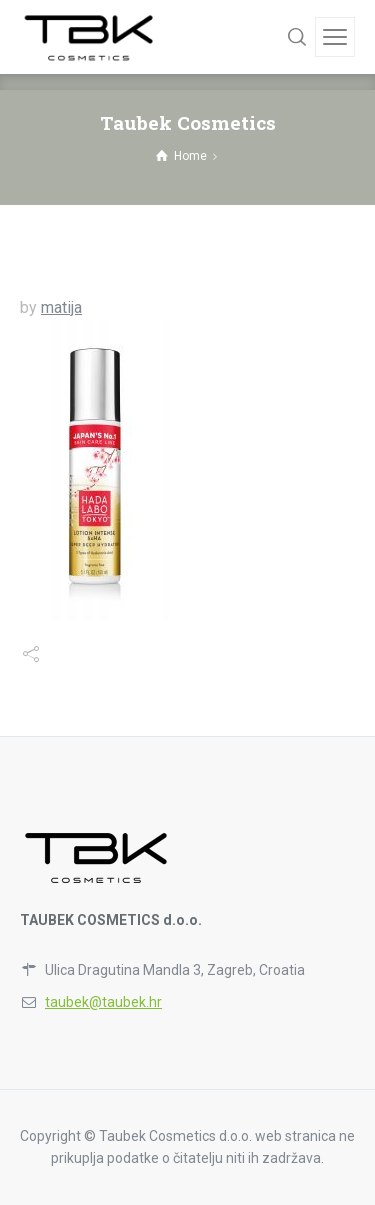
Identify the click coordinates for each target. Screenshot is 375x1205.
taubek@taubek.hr (103, 1002)
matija (61, 307)
